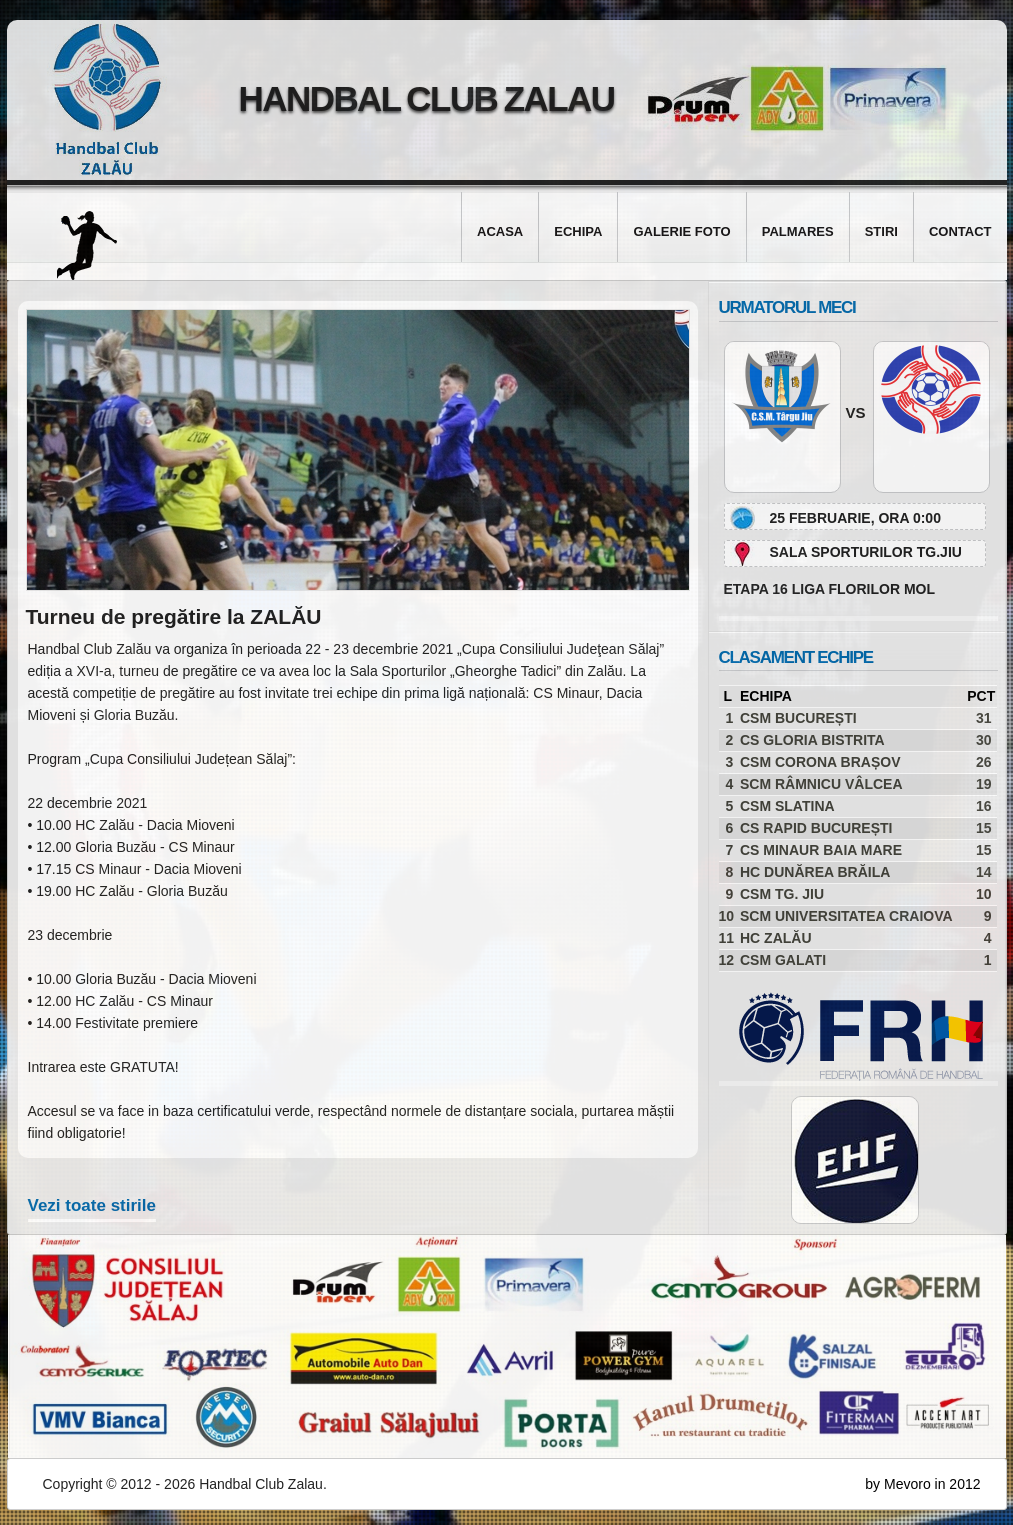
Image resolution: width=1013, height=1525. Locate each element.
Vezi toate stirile (92, 1205)
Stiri (881, 231)
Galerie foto (681, 231)
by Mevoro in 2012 (922, 1484)
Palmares (798, 231)
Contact (960, 231)
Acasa (500, 231)
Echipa (578, 231)
